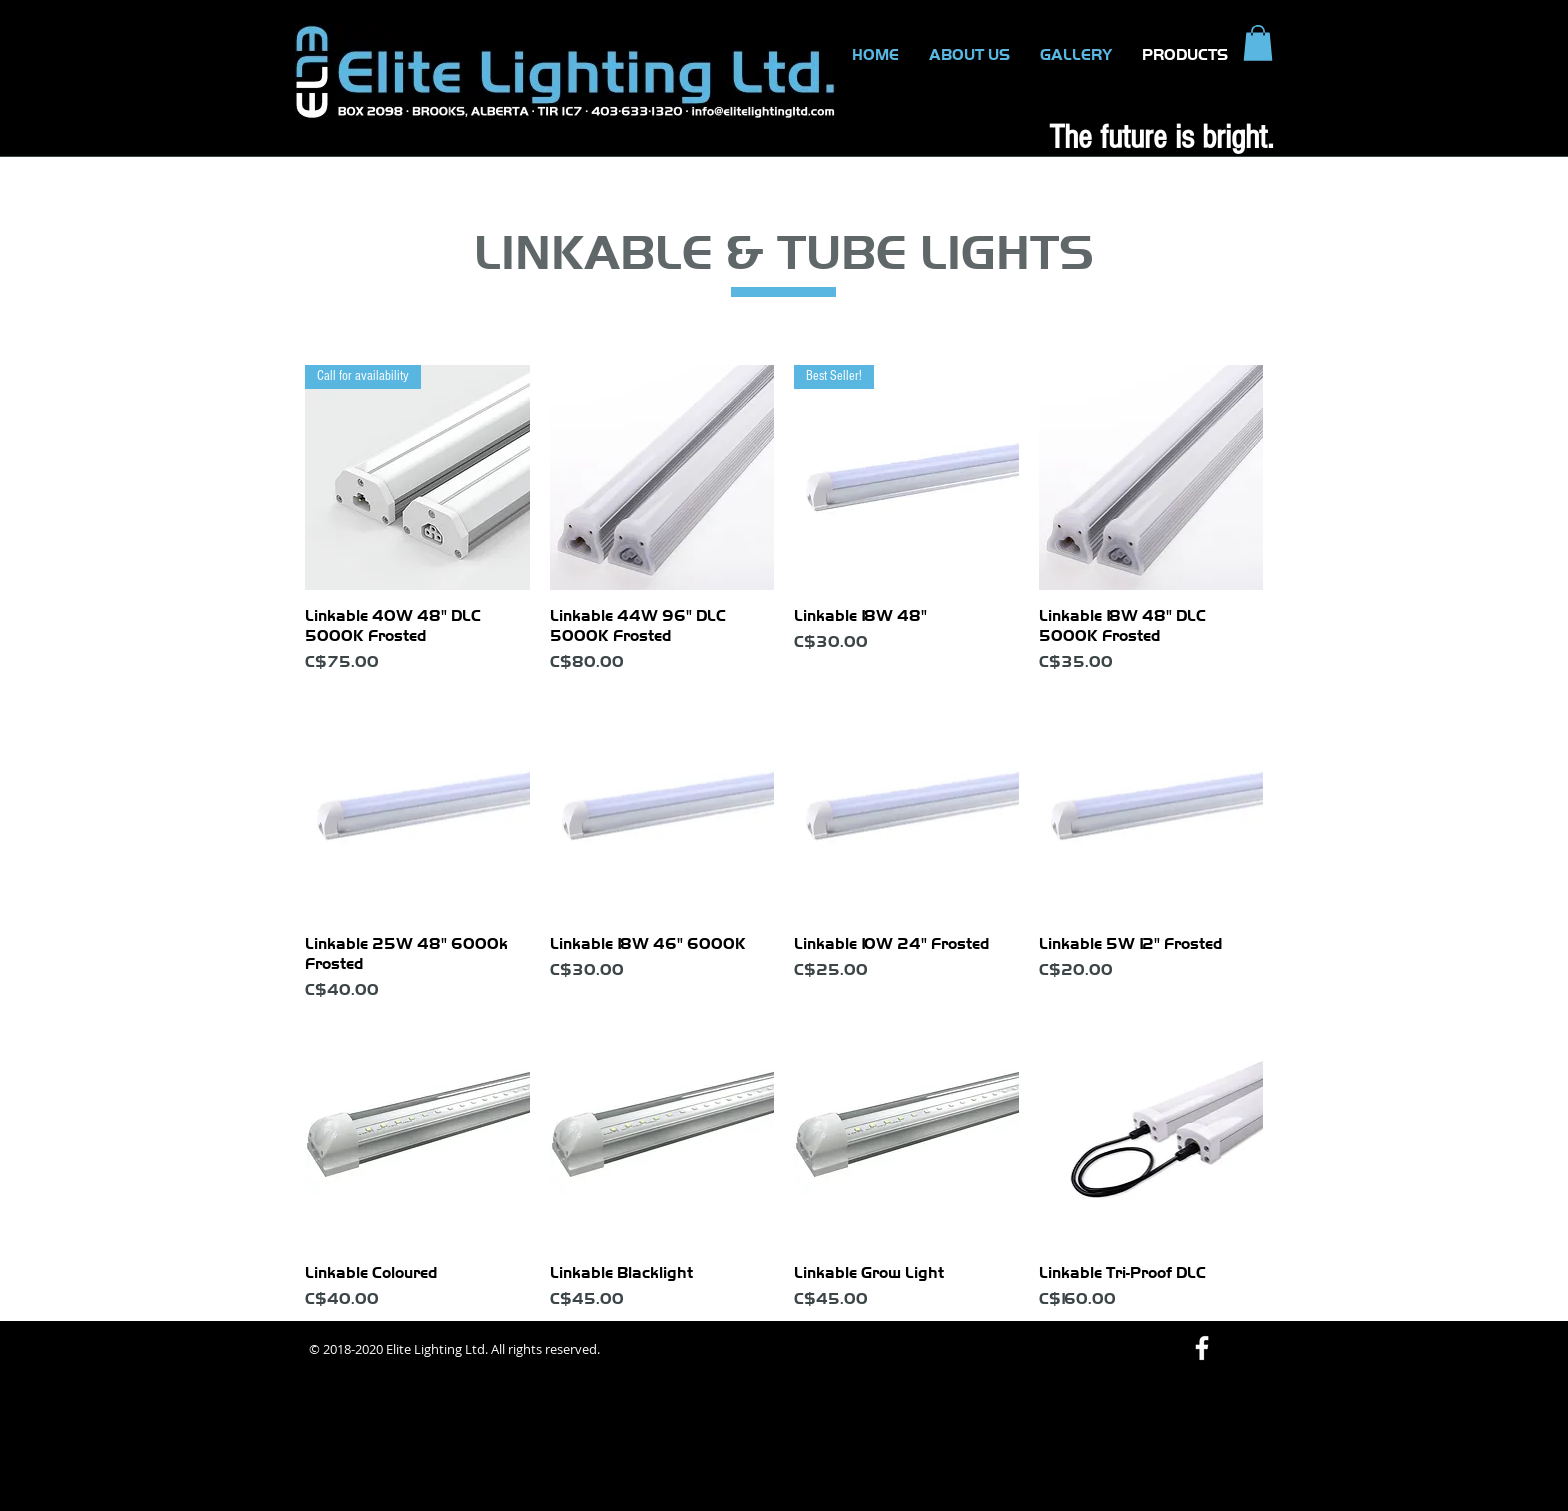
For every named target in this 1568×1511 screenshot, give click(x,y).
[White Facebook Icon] (1202, 1348)
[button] (1258, 43)
